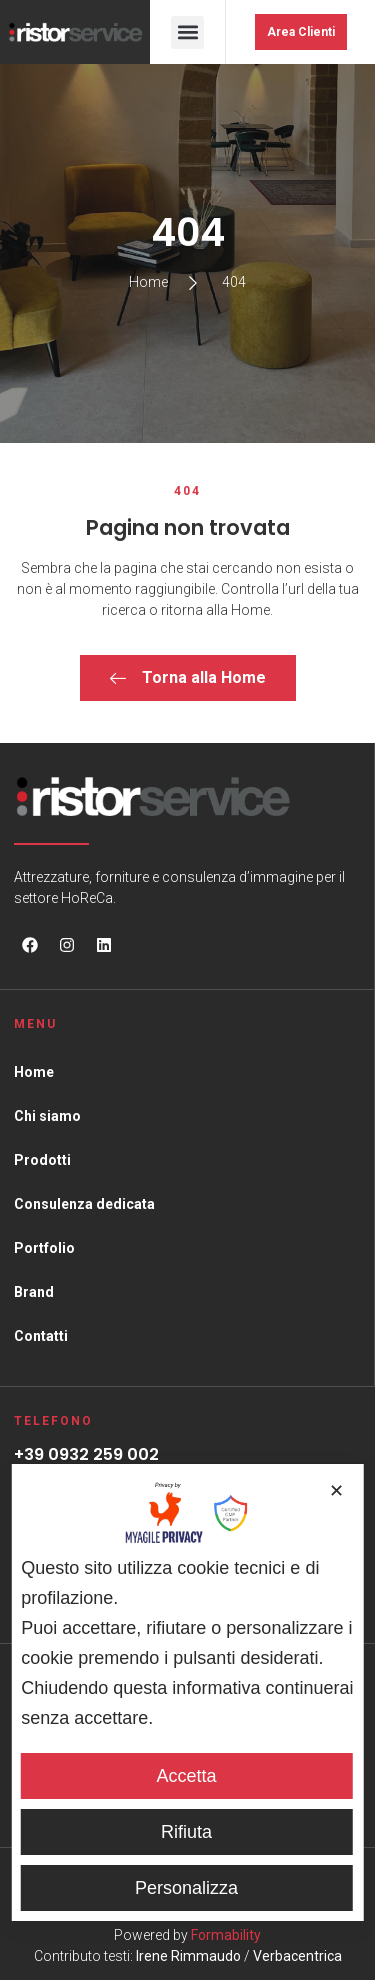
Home (34, 1072)
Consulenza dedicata (84, 1204)
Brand (34, 1292)
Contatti (41, 1336)
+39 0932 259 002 (86, 1454)
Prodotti (42, 1160)
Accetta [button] (186, 1776)
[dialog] (187, 1692)
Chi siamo (47, 1116)
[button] (187, 32)
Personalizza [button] (186, 1888)
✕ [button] (336, 1491)
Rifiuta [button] (186, 1832)
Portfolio (44, 1248)
